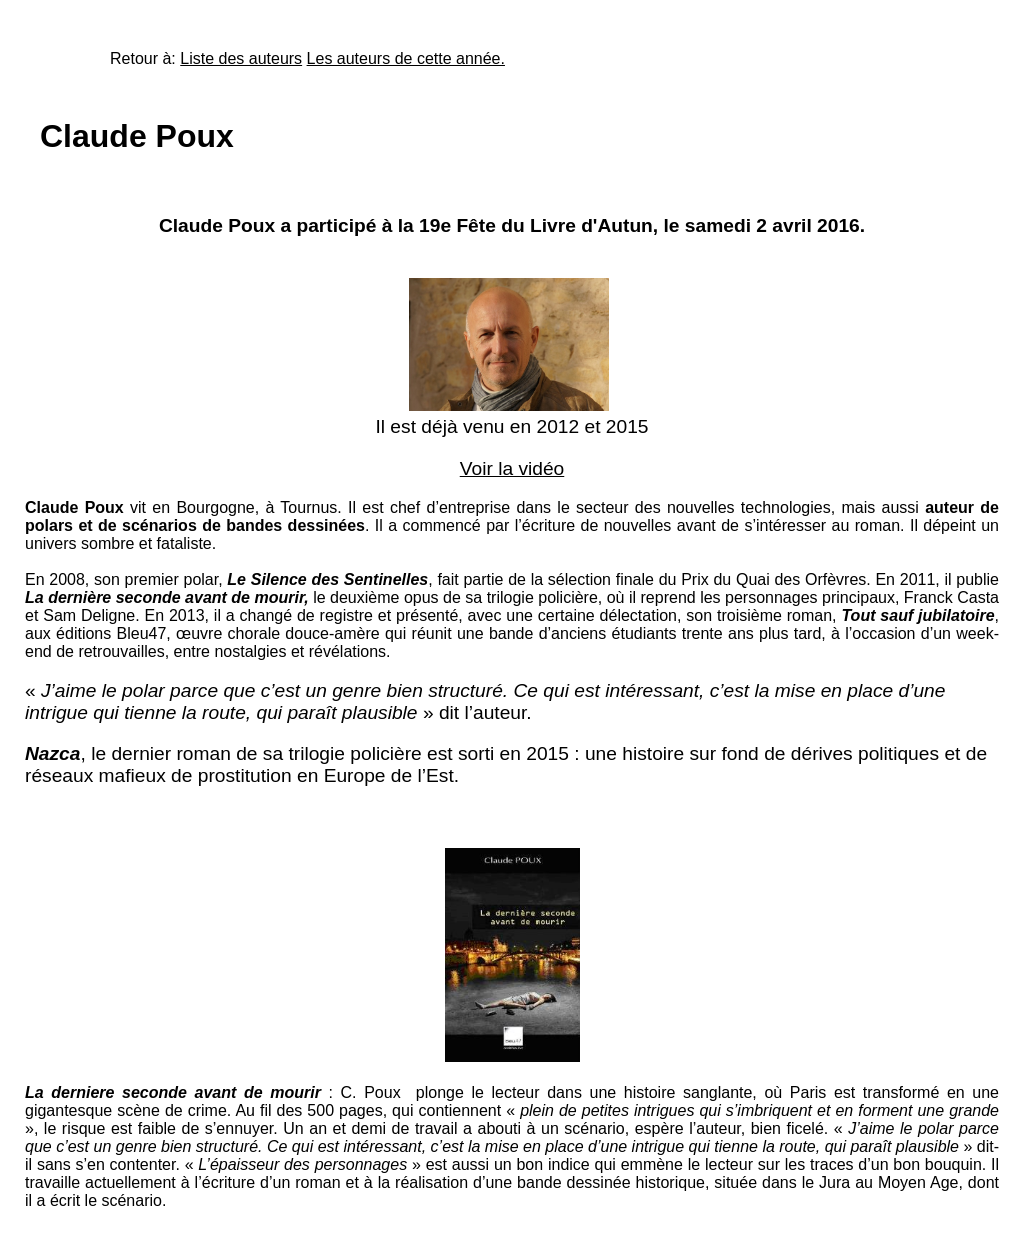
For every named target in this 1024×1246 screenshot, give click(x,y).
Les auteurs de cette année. (406, 58)
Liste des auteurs (241, 58)
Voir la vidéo (512, 468)
